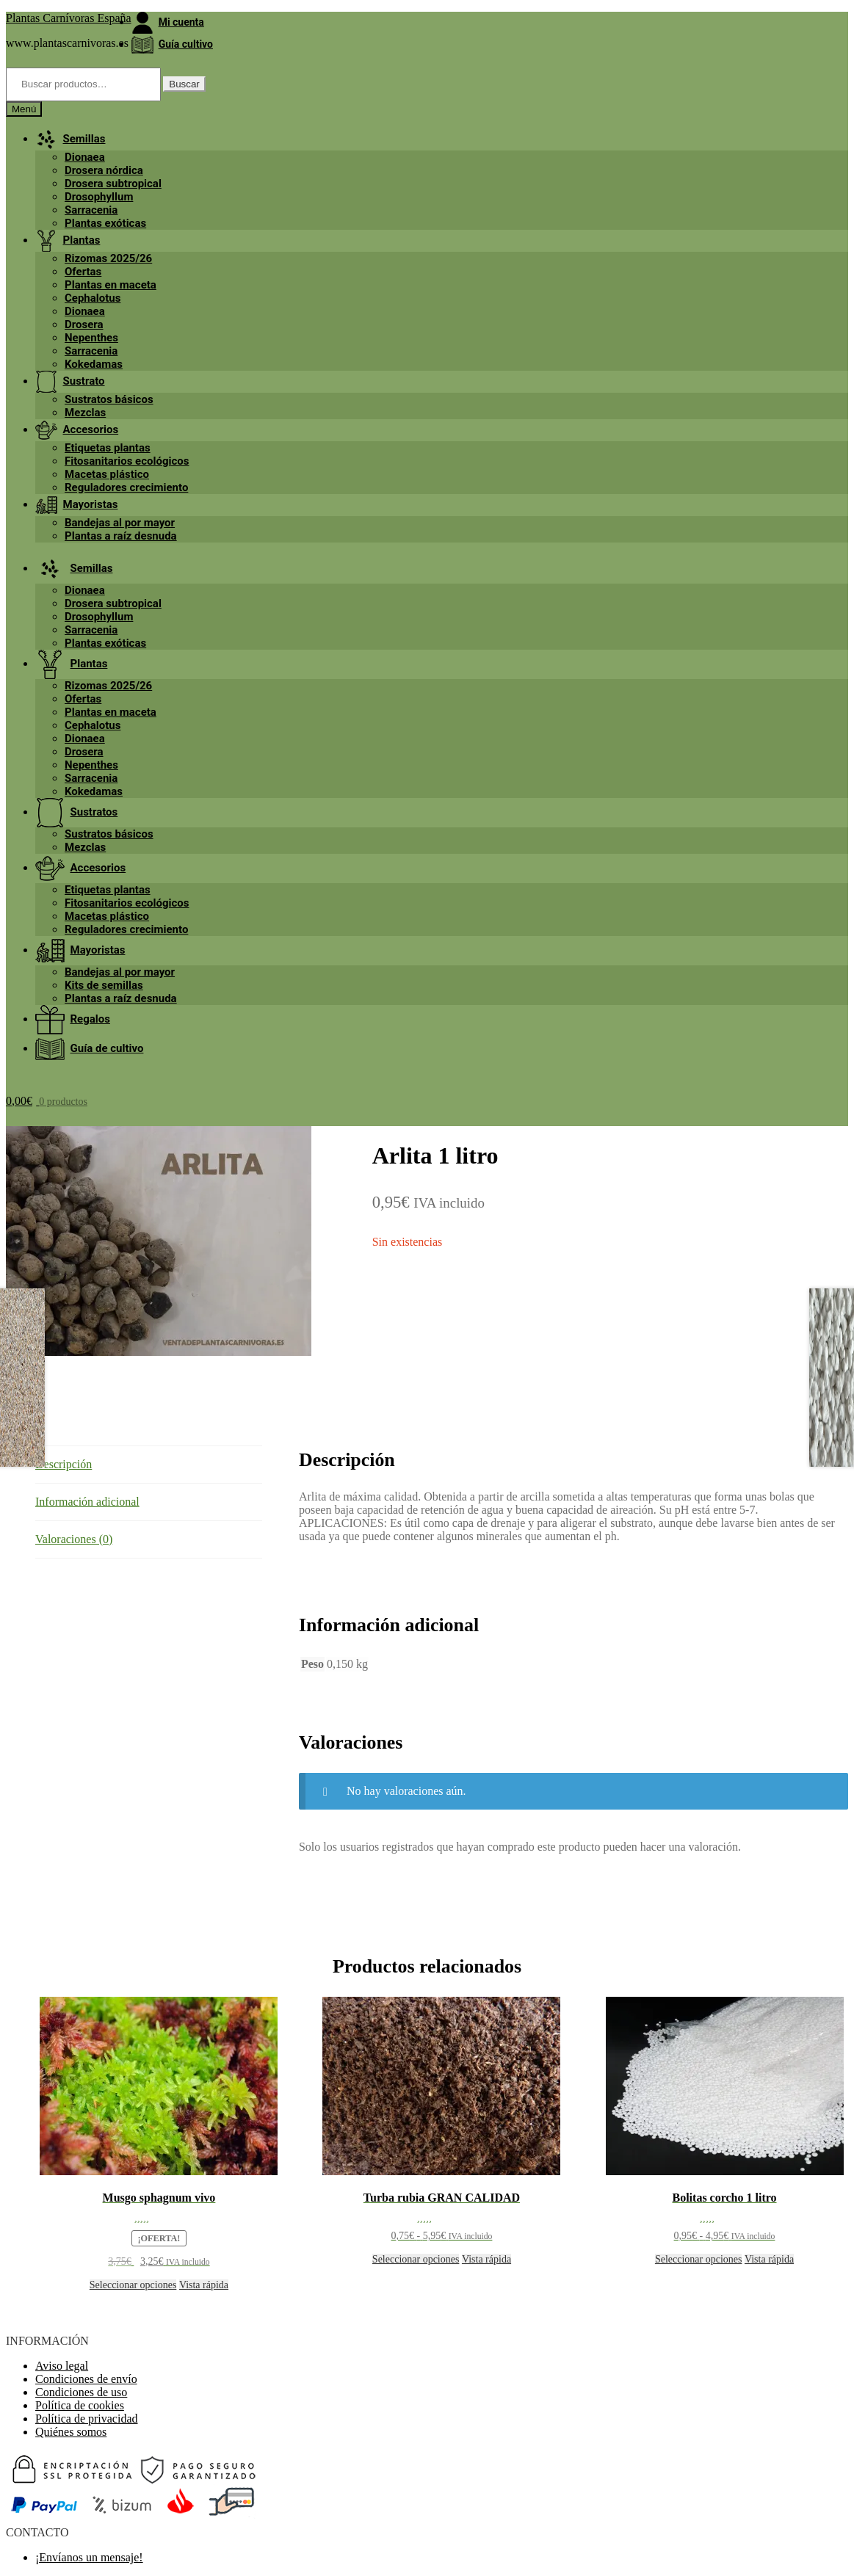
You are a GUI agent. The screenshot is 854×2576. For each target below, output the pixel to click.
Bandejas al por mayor (120, 522)
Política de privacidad (86, 2418)
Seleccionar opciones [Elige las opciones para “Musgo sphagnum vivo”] (133, 2284)
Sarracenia (91, 210)
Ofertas (83, 271)
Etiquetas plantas (108, 447)
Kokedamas (94, 364)
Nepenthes (91, 337)
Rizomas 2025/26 (108, 258)
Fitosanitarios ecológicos (127, 461)
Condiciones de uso (81, 2392)
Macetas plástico (107, 474)
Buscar (184, 84)
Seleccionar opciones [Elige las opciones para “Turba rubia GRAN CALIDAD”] (416, 2259)
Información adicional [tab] (87, 1501)
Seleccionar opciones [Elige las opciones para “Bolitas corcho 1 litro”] (698, 2259)
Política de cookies (79, 2405)
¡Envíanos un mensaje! (89, 2557)
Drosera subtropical (113, 183)
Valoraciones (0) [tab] (73, 1539)
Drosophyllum (99, 196)
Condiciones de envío (86, 2379)
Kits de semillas (104, 985)
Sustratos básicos (109, 399)
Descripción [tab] (63, 1464)
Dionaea (85, 157)
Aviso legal (61, 2365)
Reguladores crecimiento (126, 487)
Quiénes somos (70, 2432)
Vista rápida (203, 2284)
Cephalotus (92, 298)
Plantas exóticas (105, 223)
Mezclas (85, 412)
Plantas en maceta (110, 284)
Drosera (84, 324)
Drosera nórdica (104, 170)
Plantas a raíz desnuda (121, 536)
